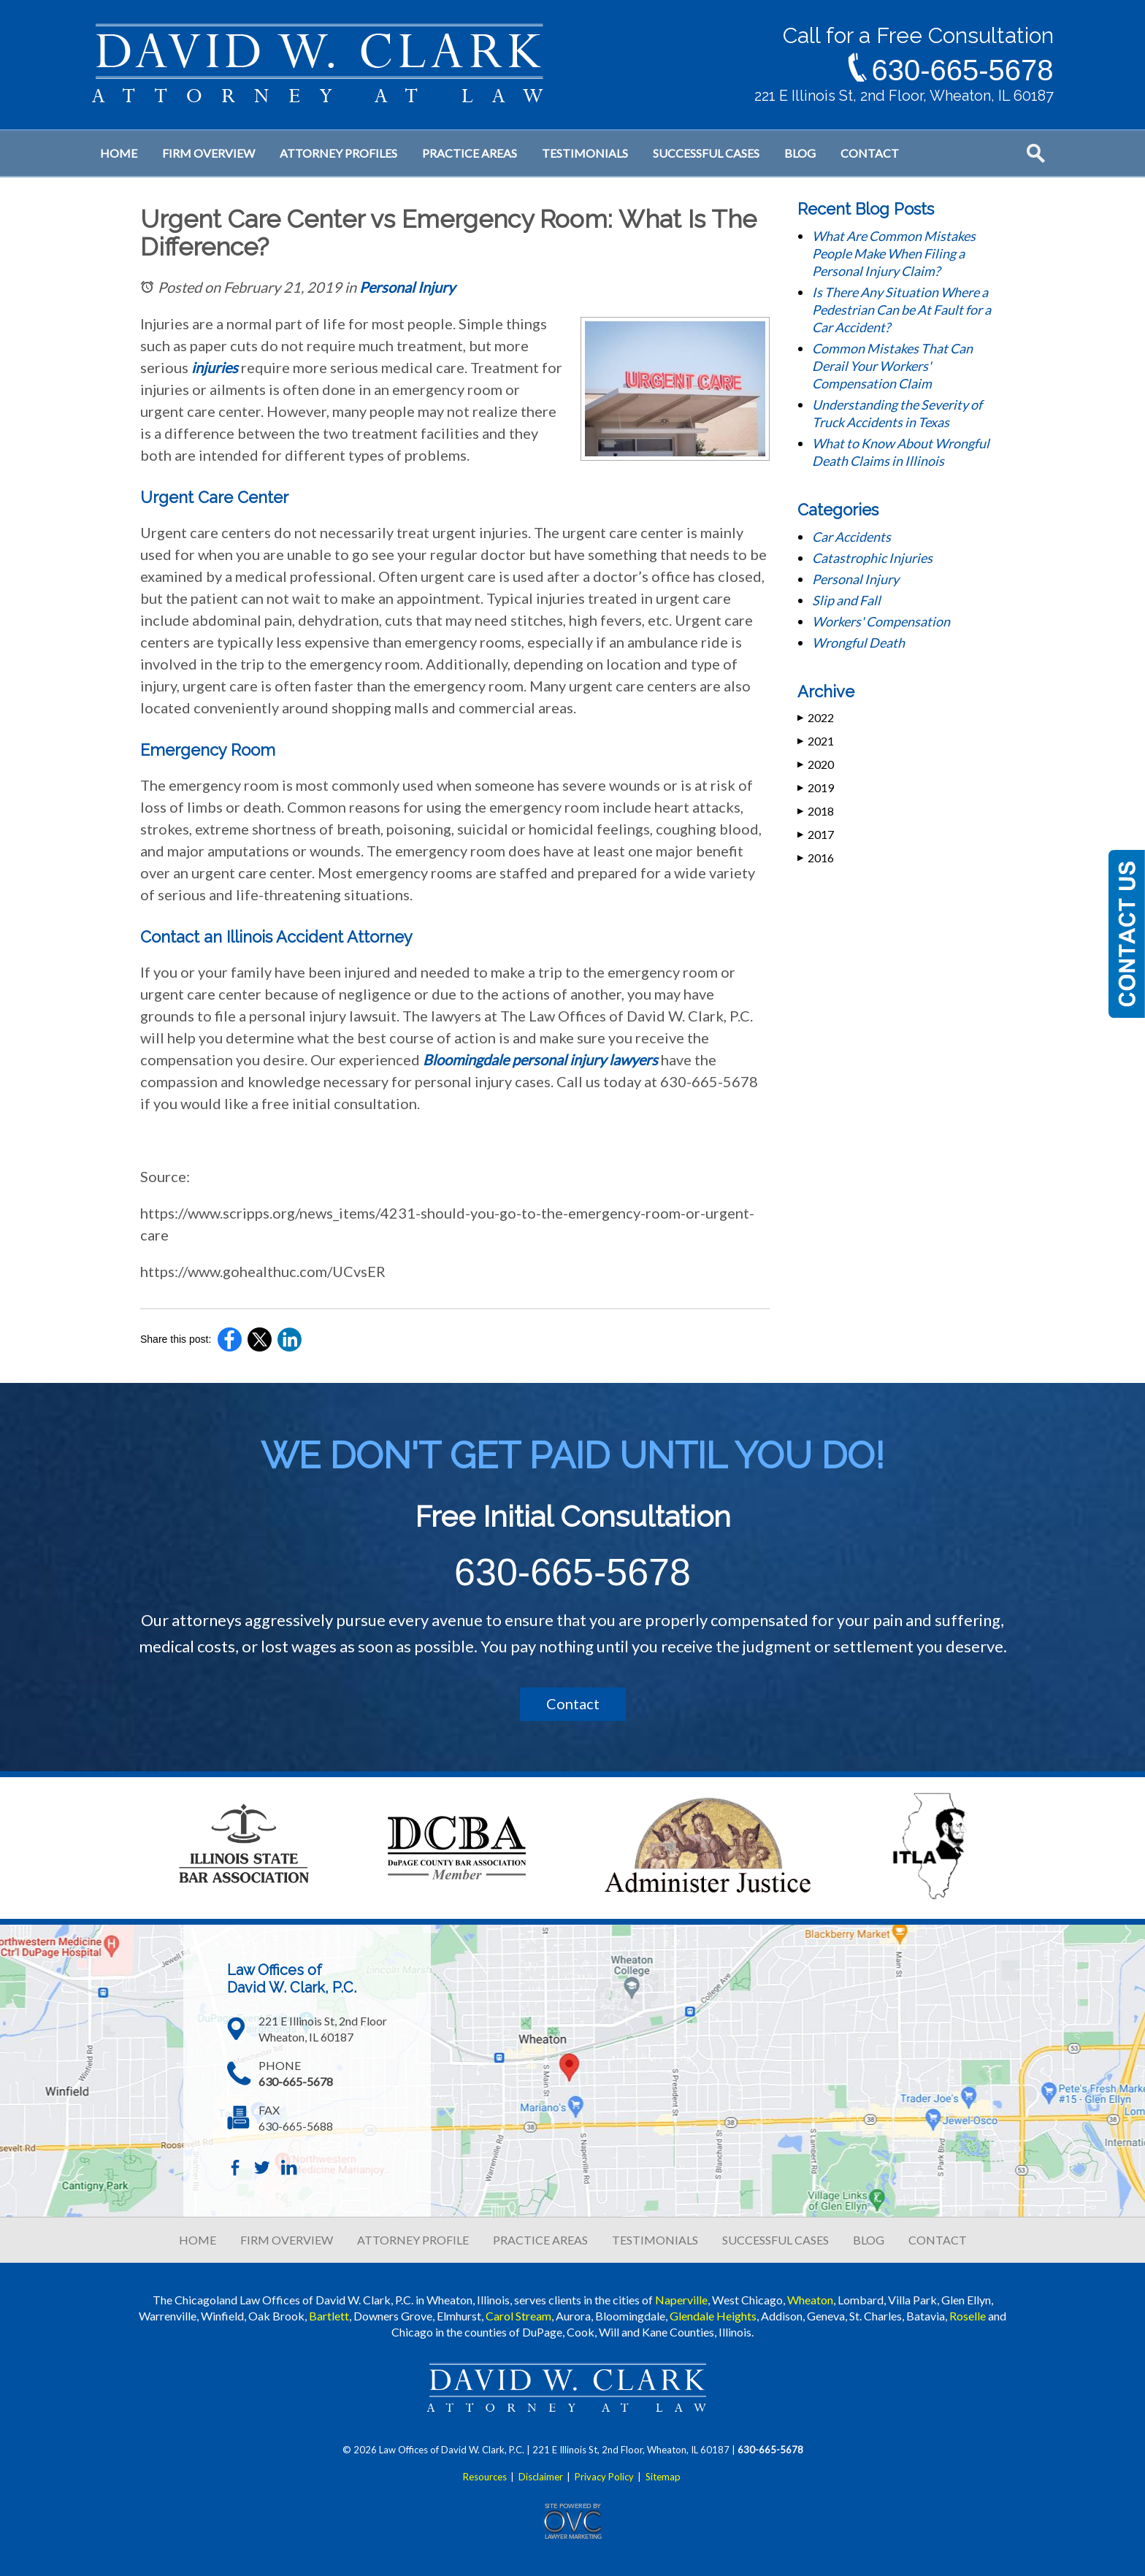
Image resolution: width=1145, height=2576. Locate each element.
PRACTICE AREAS (540, 2240)
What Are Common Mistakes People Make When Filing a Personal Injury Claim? (894, 253)
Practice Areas (469, 153)
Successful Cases (706, 153)
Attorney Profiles (338, 153)
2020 (815, 764)
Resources (485, 2477)
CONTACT (937, 2240)
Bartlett (329, 2316)
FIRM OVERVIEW (286, 2240)
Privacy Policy (604, 2477)
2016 (815, 857)
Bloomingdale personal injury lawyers (540, 1059)
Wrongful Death (858, 643)
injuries (214, 367)
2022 (815, 717)
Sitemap (663, 2477)
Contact (869, 153)
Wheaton (810, 2300)
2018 (815, 811)
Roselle (967, 2316)
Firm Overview (208, 153)
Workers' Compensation (881, 621)
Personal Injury (407, 287)
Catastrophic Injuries (872, 558)
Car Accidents (851, 537)
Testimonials (585, 153)
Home (118, 153)
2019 (815, 787)
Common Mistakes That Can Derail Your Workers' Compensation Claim (892, 365)
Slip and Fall (846, 600)
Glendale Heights (713, 2316)
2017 (815, 834)
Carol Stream (518, 2316)
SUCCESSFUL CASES (775, 2240)
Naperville (681, 2300)
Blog (800, 153)
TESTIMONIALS (655, 2240)
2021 (815, 740)
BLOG (868, 2240)
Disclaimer (540, 2477)
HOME (197, 2240)
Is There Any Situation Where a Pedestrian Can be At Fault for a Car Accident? (901, 309)
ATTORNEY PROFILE (413, 2240)
